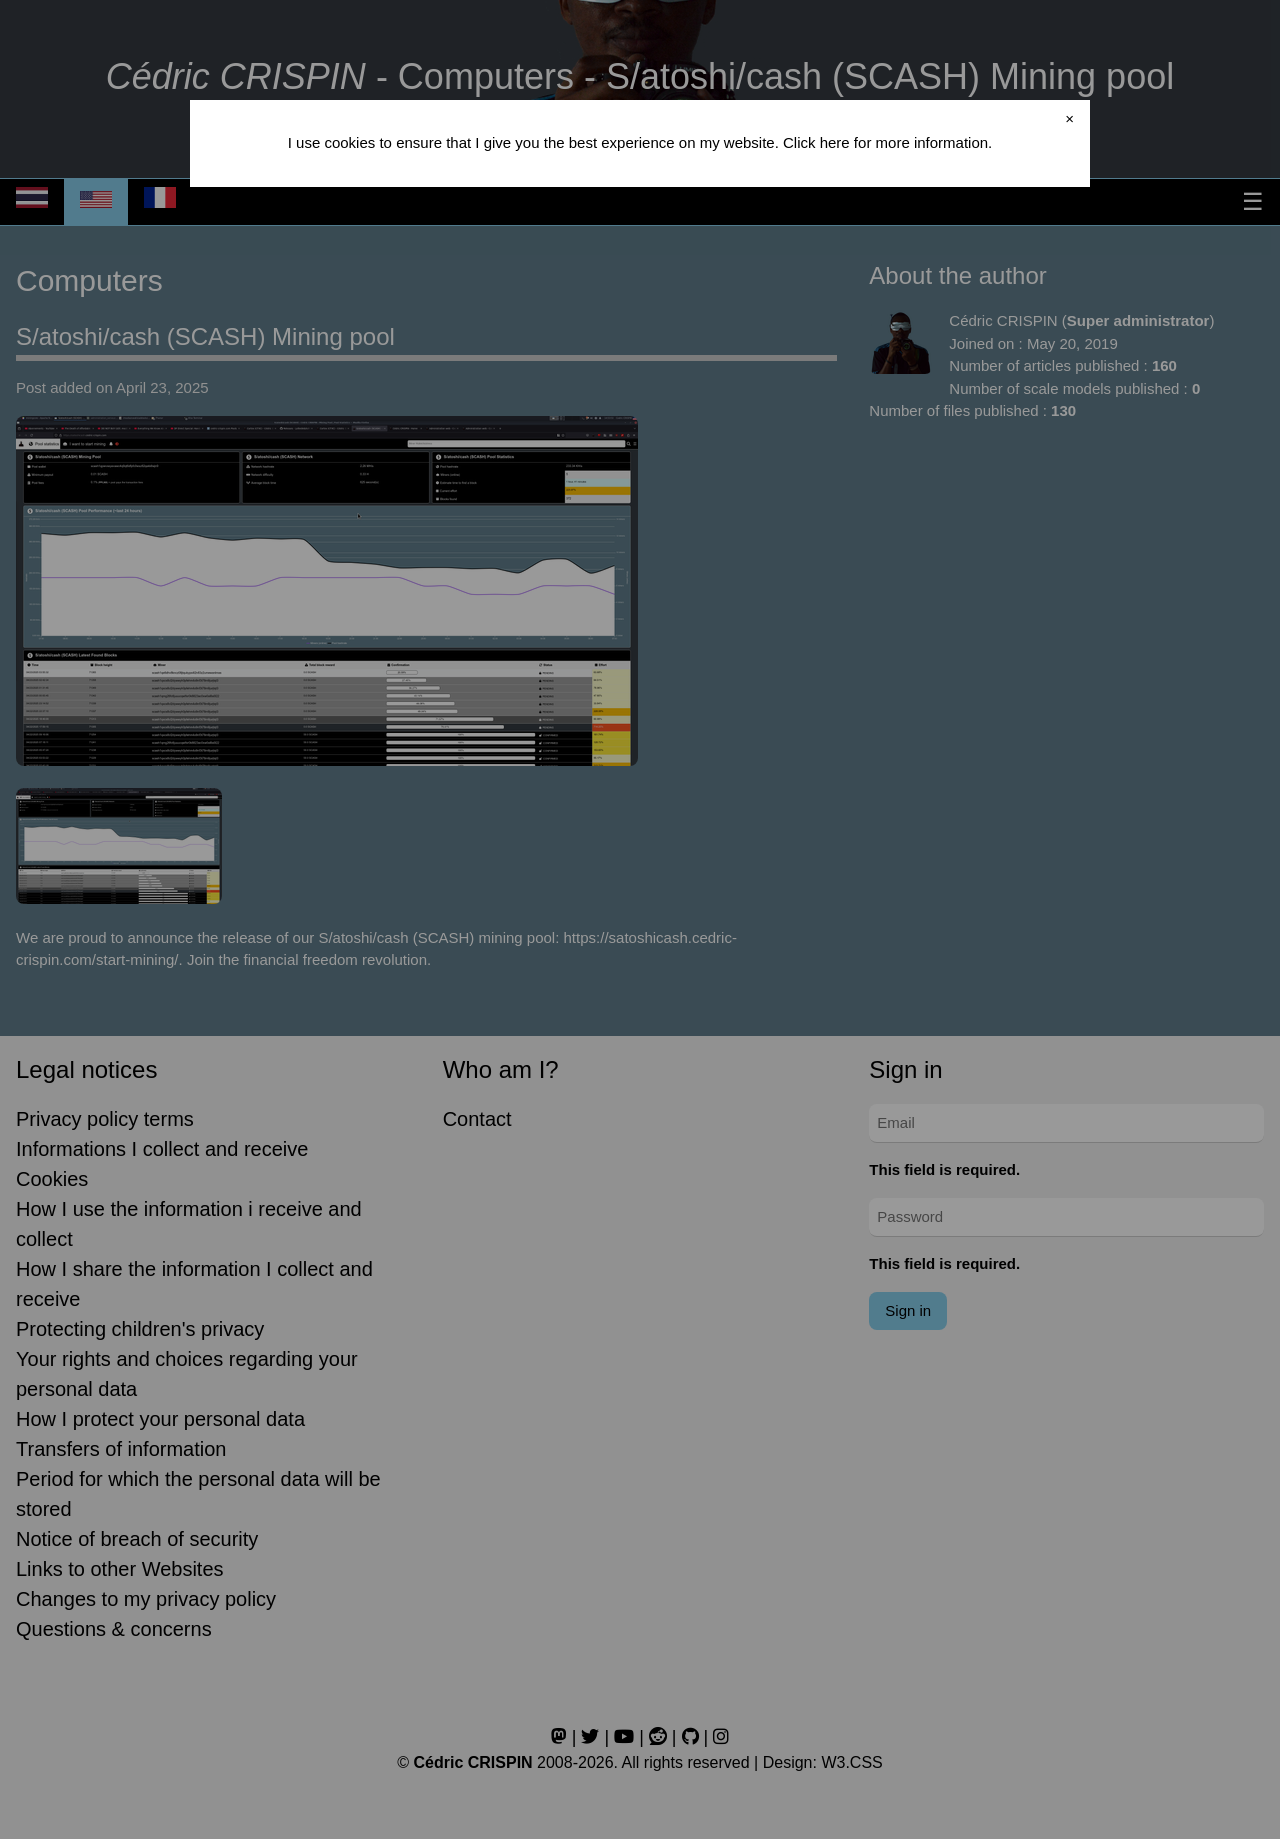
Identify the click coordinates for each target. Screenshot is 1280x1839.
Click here (816, 142)
